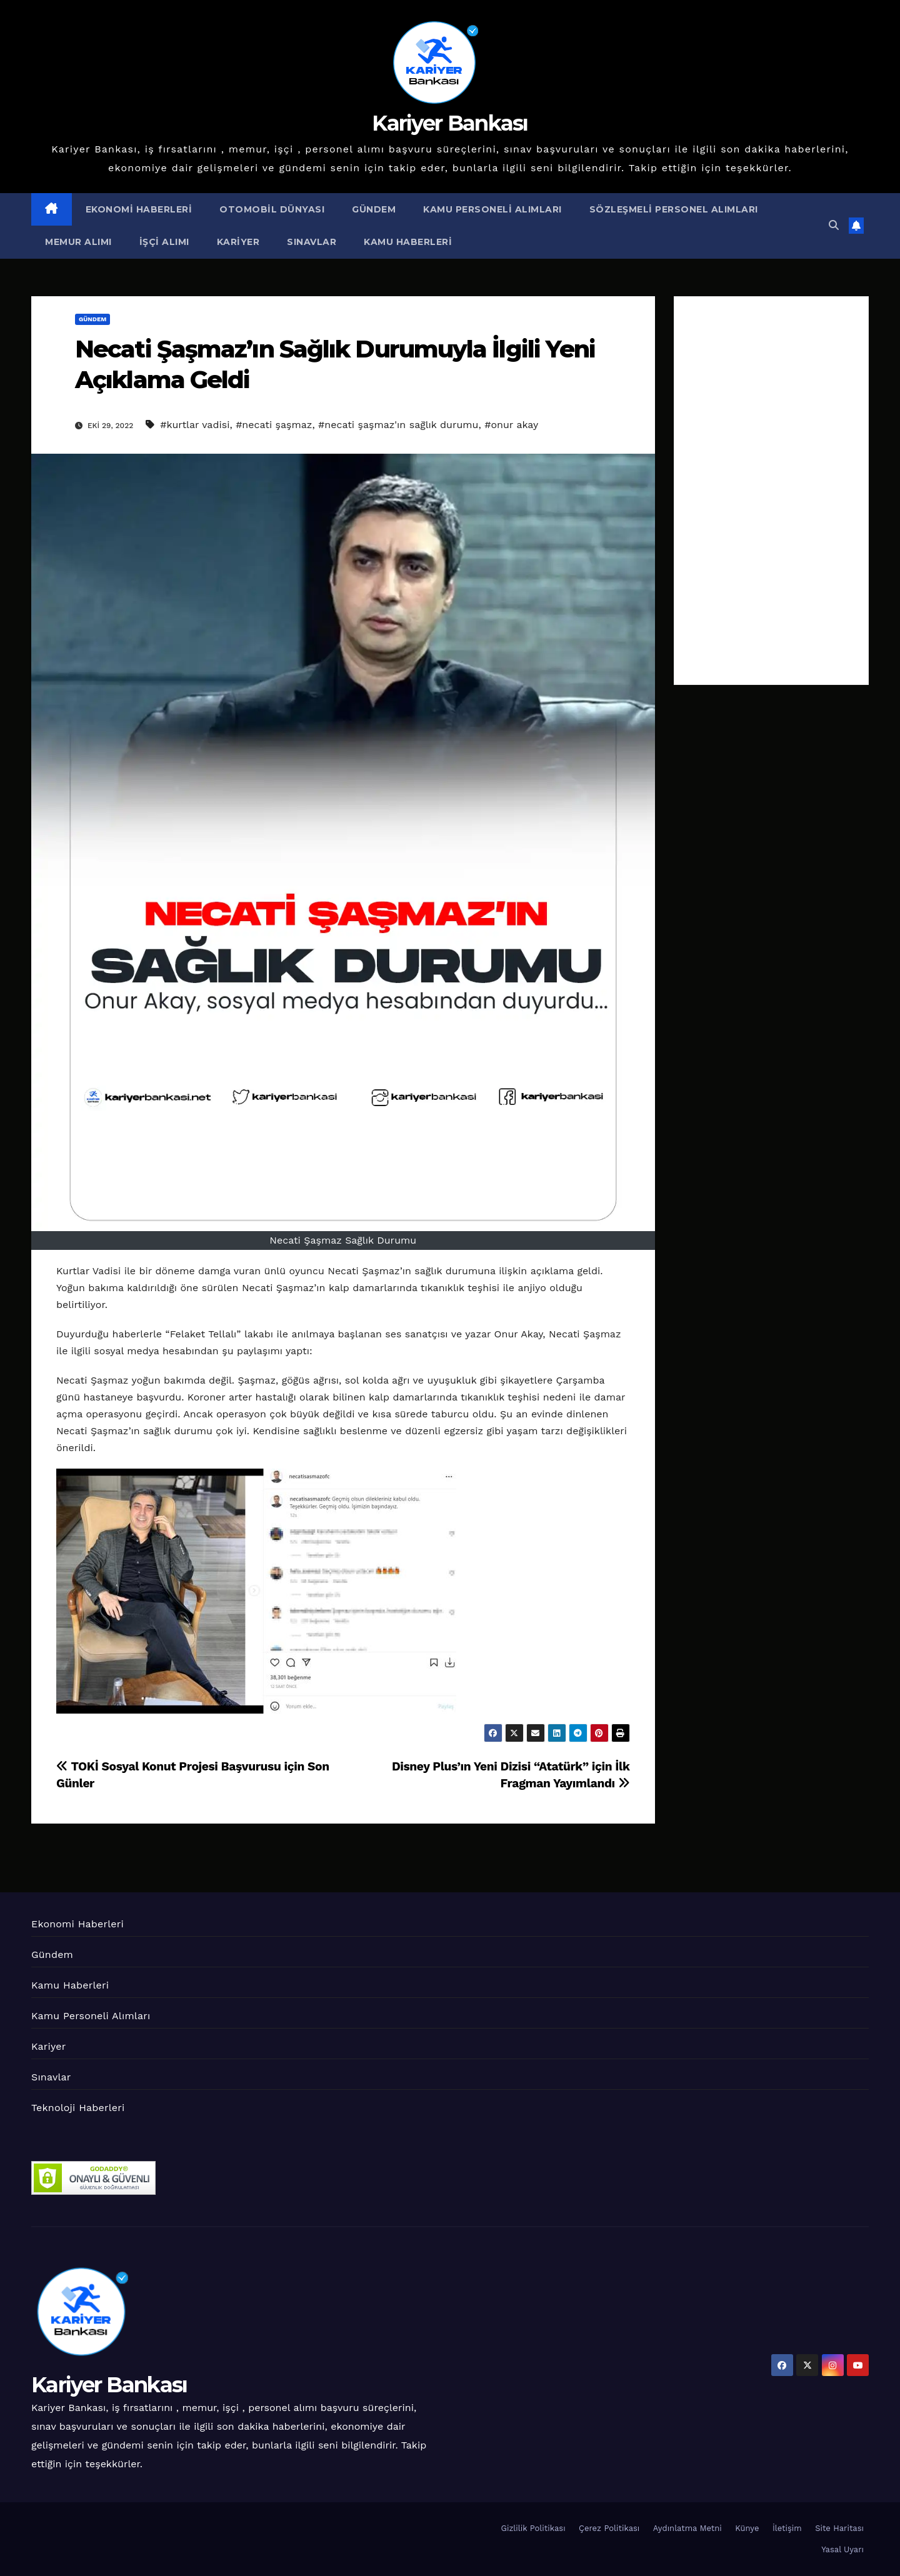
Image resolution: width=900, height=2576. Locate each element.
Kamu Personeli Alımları (492, 209)
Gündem (374, 209)
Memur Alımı (78, 241)
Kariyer (238, 241)
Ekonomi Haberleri (139, 209)
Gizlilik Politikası (533, 2528)
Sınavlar (311, 241)
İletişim (787, 2528)
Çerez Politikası (609, 2528)
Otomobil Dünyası (271, 209)
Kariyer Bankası (450, 123)
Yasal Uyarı (842, 2549)
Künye (747, 2528)
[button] (834, 225)
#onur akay (511, 425)
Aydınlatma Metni (687, 2528)
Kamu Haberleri (408, 241)
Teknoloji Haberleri (77, 2108)
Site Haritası (839, 2528)
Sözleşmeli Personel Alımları (673, 209)
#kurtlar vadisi (194, 425)
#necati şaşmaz (274, 425)
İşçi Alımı (164, 241)
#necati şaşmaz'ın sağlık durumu (398, 425)
